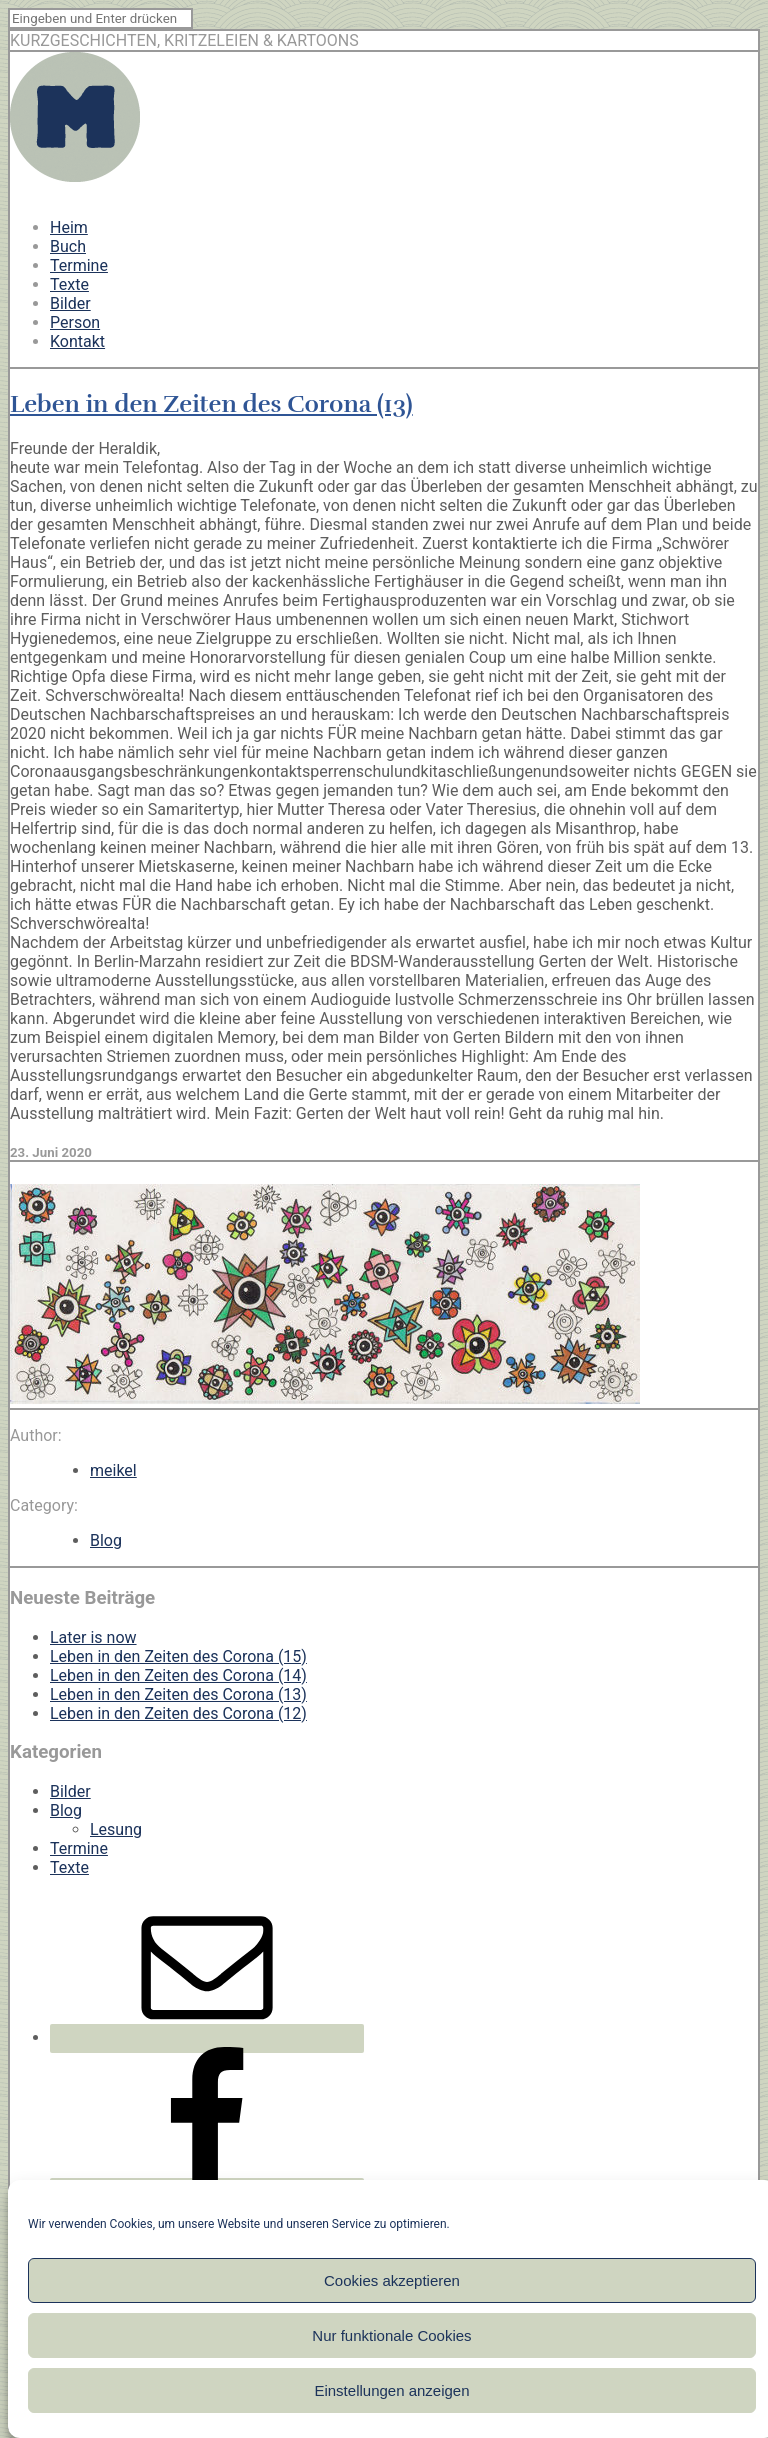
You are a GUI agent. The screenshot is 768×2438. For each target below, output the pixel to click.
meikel (113, 1470)
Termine (79, 265)
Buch (68, 246)
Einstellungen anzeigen (391, 2390)
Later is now (93, 1637)
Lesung (116, 1829)
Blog (106, 1540)
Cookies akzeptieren (392, 2280)
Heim (69, 227)
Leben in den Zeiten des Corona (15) (178, 1656)
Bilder (70, 303)
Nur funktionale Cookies (391, 2335)
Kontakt (77, 341)
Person (75, 322)
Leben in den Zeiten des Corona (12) (178, 1713)
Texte (69, 284)
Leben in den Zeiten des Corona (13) (211, 404)
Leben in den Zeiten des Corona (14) (178, 1675)
